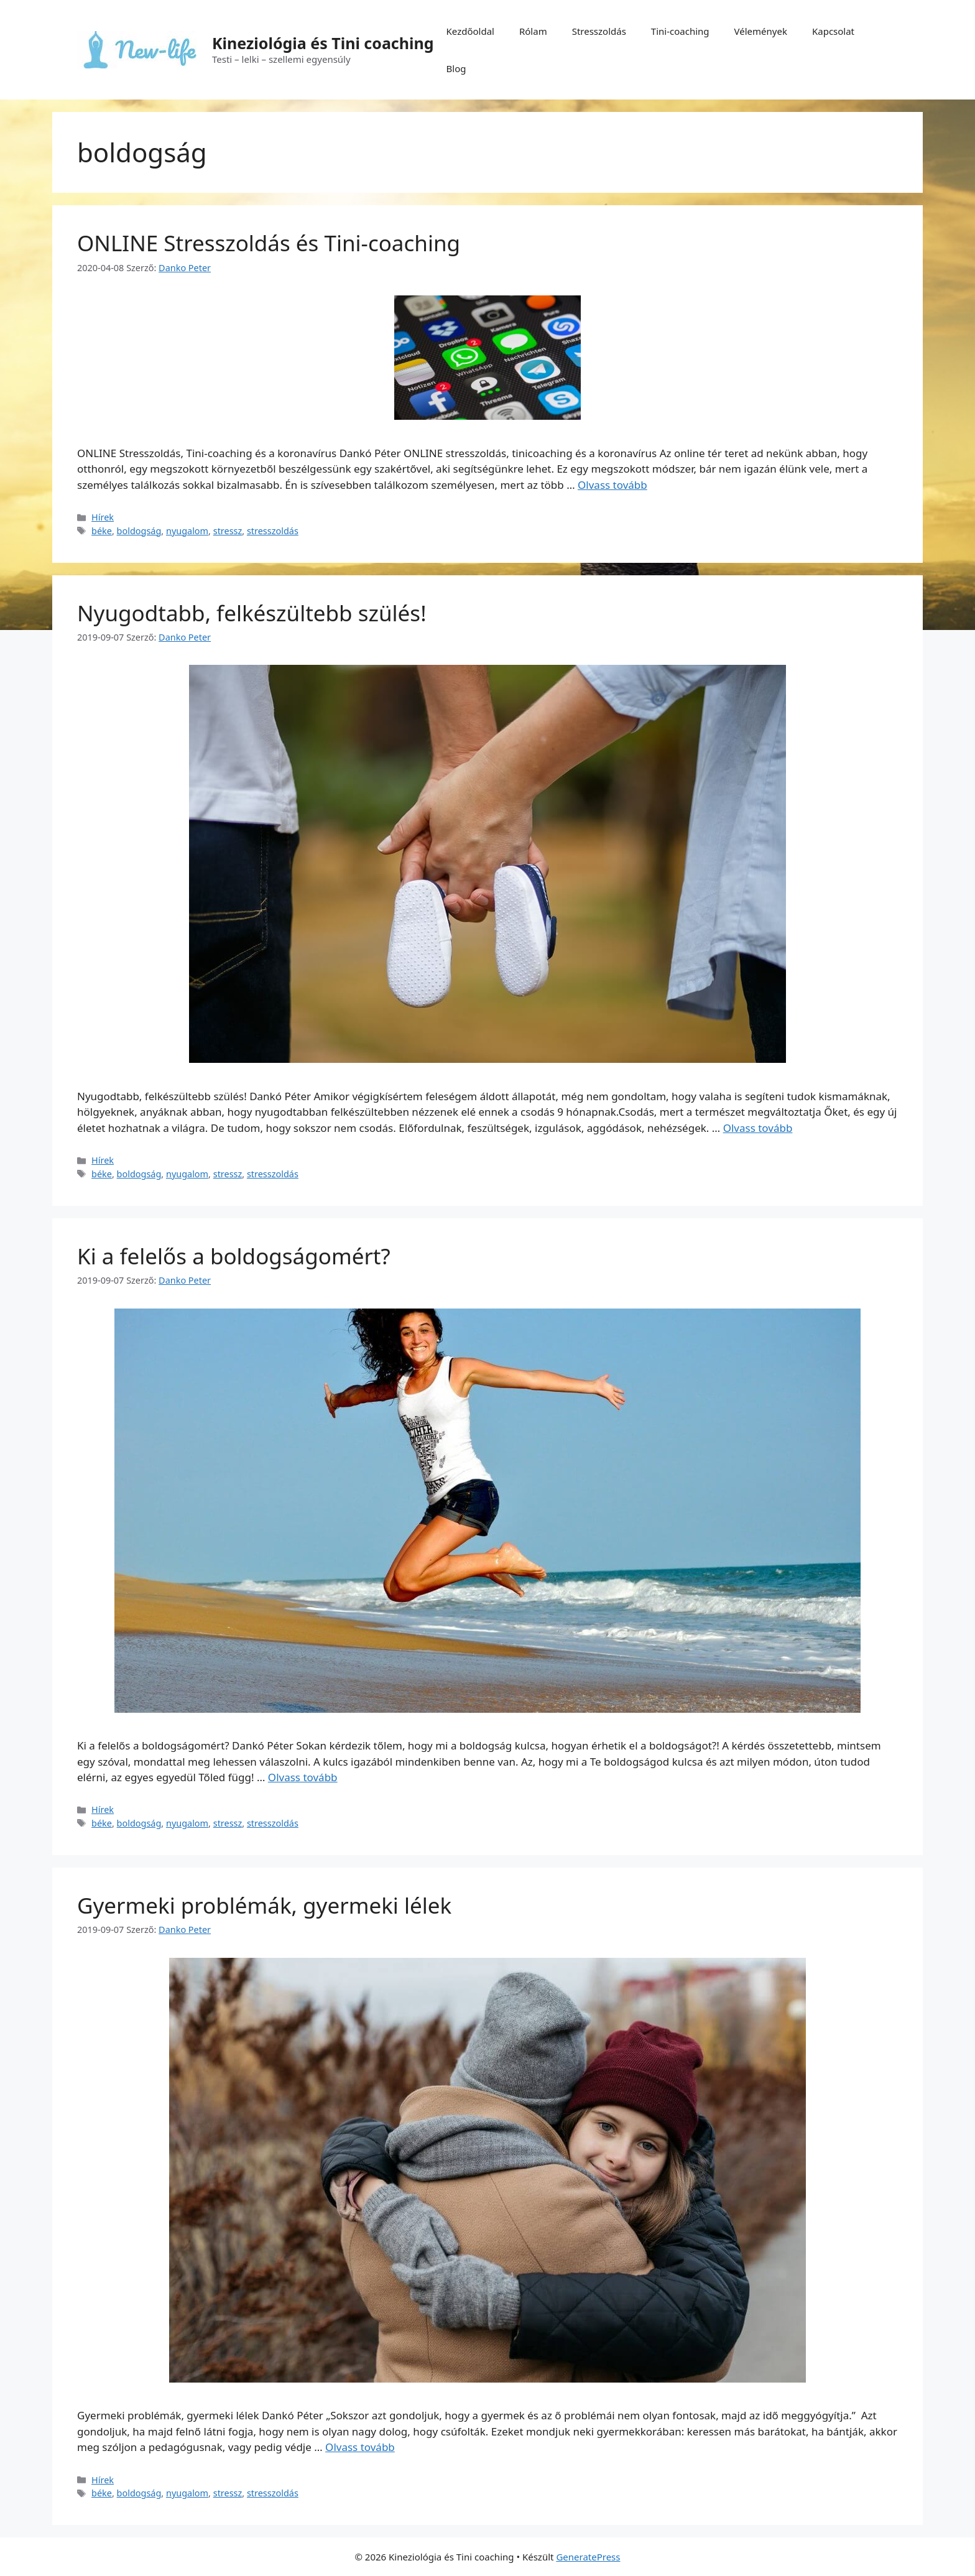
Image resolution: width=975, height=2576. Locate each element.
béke (101, 531)
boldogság (139, 531)
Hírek (102, 517)
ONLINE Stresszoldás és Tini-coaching (268, 242)
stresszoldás (272, 531)
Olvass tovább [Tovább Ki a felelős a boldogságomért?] (303, 1777)
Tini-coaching (680, 31)
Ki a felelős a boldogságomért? (233, 1256)
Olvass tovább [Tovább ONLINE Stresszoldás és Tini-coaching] (612, 485)
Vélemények (760, 31)
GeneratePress (588, 2557)
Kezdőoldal (470, 31)
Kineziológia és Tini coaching (323, 42)
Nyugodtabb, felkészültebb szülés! (252, 613)
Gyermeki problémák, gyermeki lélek (264, 1905)
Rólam (533, 31)
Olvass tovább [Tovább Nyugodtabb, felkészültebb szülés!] (758, 1128)
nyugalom (187, 531)
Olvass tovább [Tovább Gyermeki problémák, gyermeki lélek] (360, 2447)
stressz (228, 531)
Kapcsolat (833, 31)
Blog (456, 68)
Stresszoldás (599, 31)
